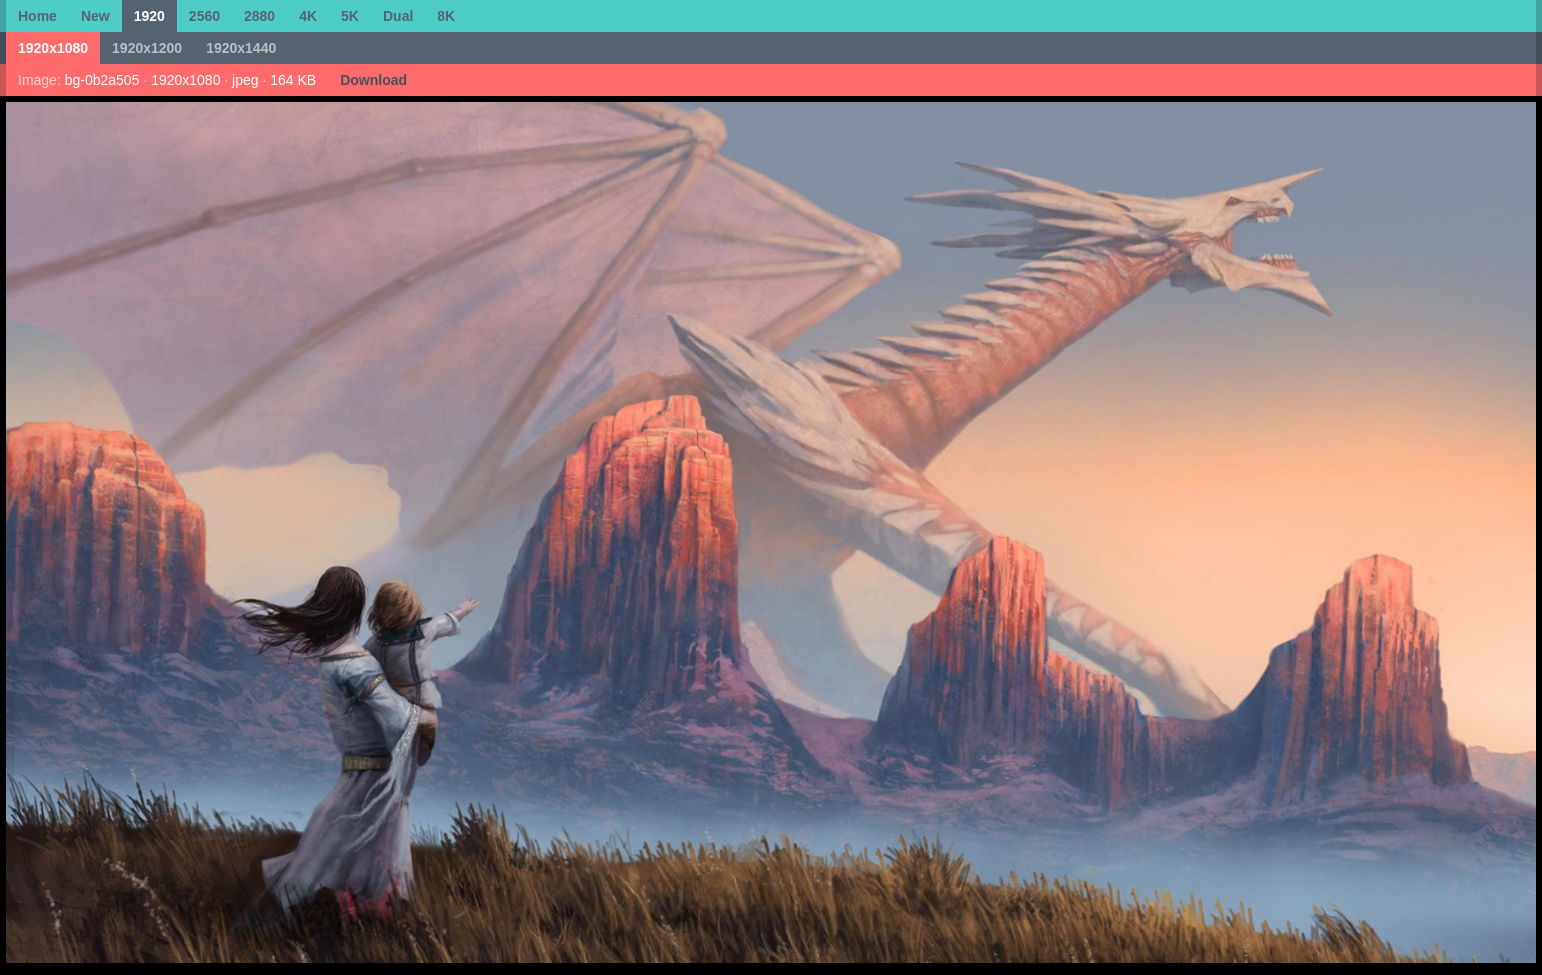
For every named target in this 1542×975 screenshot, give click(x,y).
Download (373, 80)
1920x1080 (53, 48)
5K (350, 16)
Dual (398, 16)
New (95, 16)
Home (37, 16)
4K (308, 16)
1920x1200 (147, 48)
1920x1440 (241, 48)
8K (446, 16)
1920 (149, 16)
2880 (259, 16)
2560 (204, 16)
